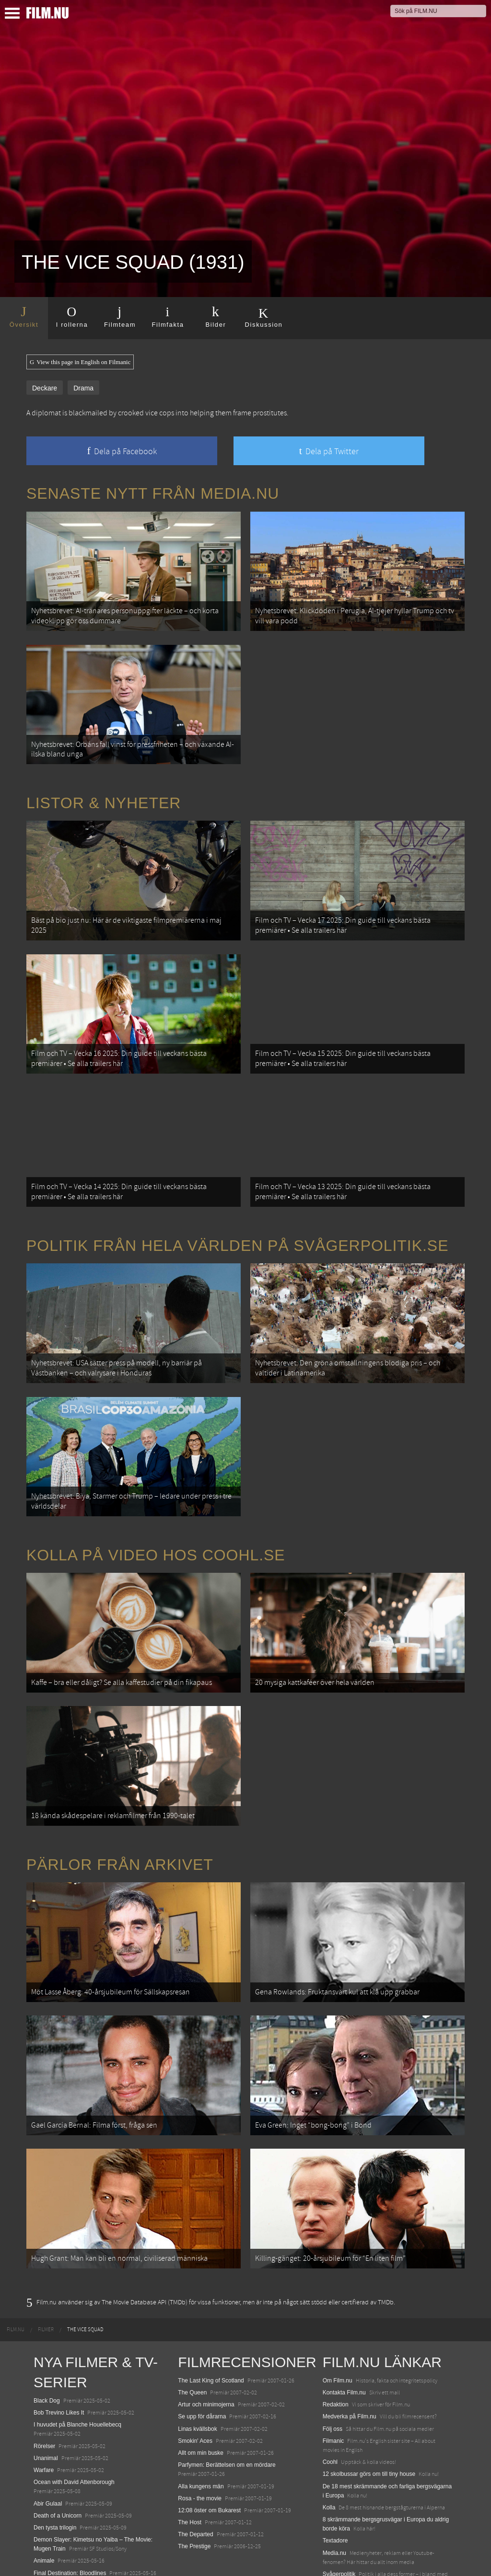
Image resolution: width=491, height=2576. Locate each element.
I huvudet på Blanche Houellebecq (77, 2353)
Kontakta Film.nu (344, 2320)
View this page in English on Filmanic (80, 362)
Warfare (44, 2398)
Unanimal (46, 2386)
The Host (189, 2450)
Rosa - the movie (200, 2426)
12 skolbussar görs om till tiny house (369, 2402)
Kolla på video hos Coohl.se (155, 1513)
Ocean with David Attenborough (74, 2410)
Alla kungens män (200, 2414)
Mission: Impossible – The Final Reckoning (88, 2525)
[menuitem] (15, 2258)
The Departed (195, 2463)
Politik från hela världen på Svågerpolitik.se (237, 1215)
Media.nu (334, 2481)
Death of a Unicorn (58, 2443)
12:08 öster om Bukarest (209, 2438)
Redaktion (336, 2333)
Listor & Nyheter (103, 791)
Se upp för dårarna (202, 2345)
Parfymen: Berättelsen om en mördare (226, 2393)
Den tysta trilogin (55, 2455)
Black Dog (47, 2328)
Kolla (329, 2435)
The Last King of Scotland (211, 2308)
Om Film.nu (337, 2308)
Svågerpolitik (339, 2502)
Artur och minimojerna (206, 2333)
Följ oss (332, 2357)
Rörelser (44, 2374)
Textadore (335, 2469)
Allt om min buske (200, 2381)
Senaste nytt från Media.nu (152, 493)
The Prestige (194, 2475)
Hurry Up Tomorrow (58, 2513)
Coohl (330, 2390)
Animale (44, 2489)
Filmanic (333, 2369)
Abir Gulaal (48, 2431)
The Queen (192, 2320)
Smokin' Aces (195, 2369)
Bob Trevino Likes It (59, 2340)
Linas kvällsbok (197, 2357)
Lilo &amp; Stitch (55, 2546)
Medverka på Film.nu (349, 2345)
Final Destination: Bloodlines (70, 2501)
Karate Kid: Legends (60, 2558)
